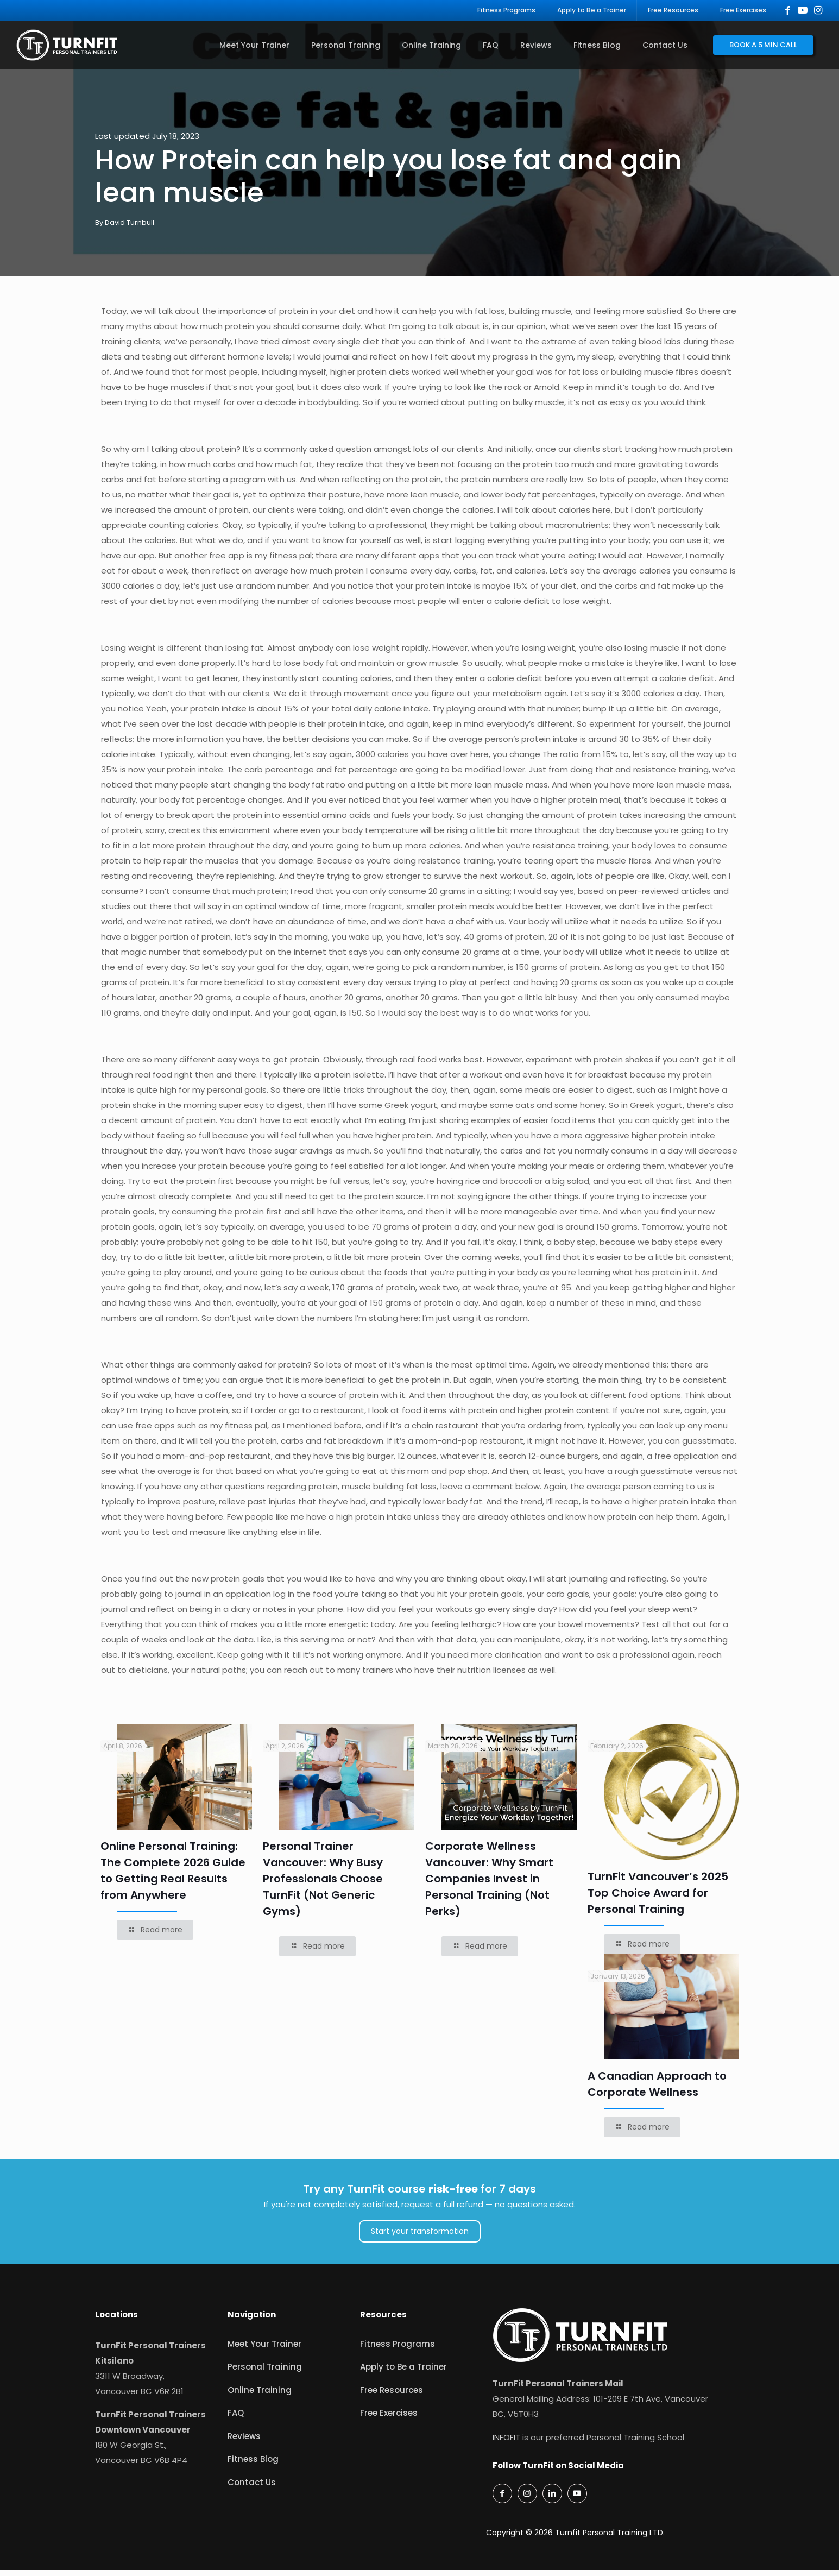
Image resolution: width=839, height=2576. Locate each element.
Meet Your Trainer (264, 2349)
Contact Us (252, 2488)
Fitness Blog (253, 2465)
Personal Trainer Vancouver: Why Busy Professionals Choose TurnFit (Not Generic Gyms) (323, 1884)
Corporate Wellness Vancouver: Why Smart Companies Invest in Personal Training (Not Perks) (489, 1884)
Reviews (244, 2442)
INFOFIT (506, 2443)
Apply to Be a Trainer (403, 2372)
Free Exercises (389, 2418)
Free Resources (391, 2396)
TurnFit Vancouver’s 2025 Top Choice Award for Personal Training (658, 1899)
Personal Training (265, 2372)
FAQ (236, 2418)
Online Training (260, 2396)
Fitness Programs (397, 2349)
